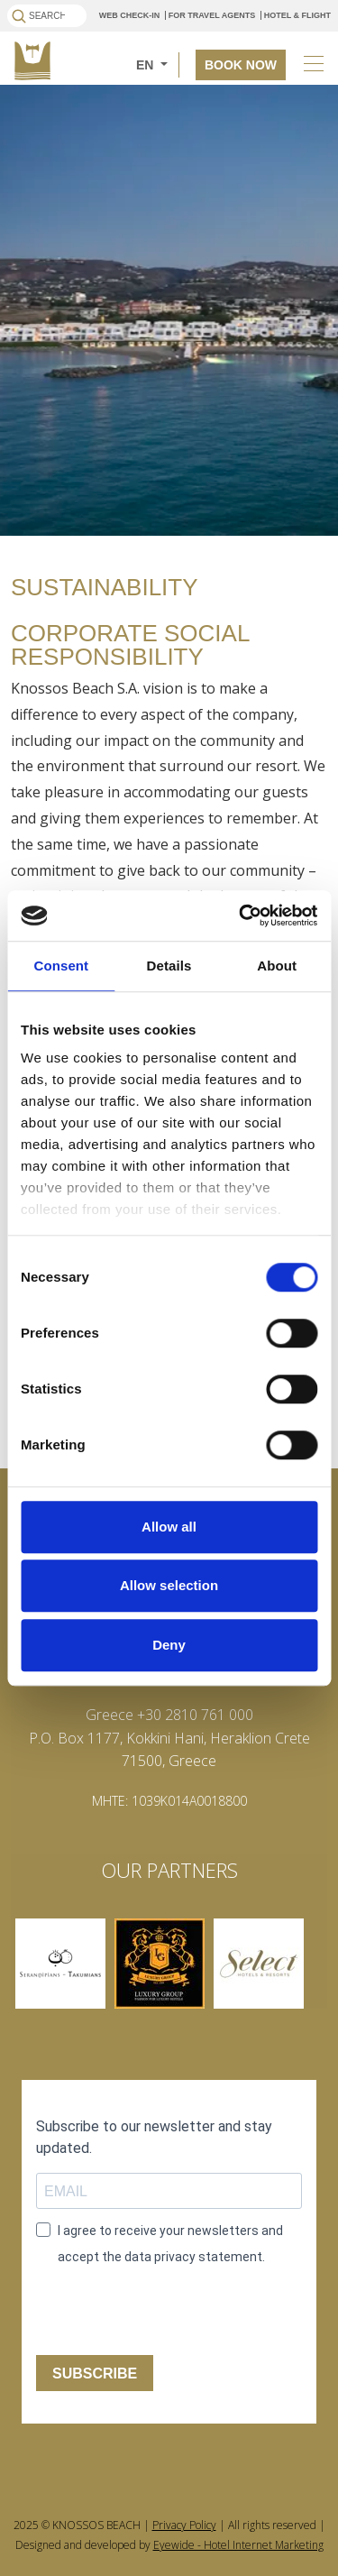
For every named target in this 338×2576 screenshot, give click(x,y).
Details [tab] (169, 965)
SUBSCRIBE (94, 2373)
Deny (169, 1644)
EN (146, 65)
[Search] (47, 16)
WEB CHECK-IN (129, 15)
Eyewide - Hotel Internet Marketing (238, 2545)
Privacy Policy (184, 2525)
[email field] (169, 2191)
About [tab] (277, 965)
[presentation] (145, 2306)
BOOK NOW (241, 65)
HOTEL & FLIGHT (297, 15)
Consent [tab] (60, 965)
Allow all (169, 1526)
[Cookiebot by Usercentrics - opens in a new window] (240, 915)
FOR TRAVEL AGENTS (212, 15)
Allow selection (169, 1585)
